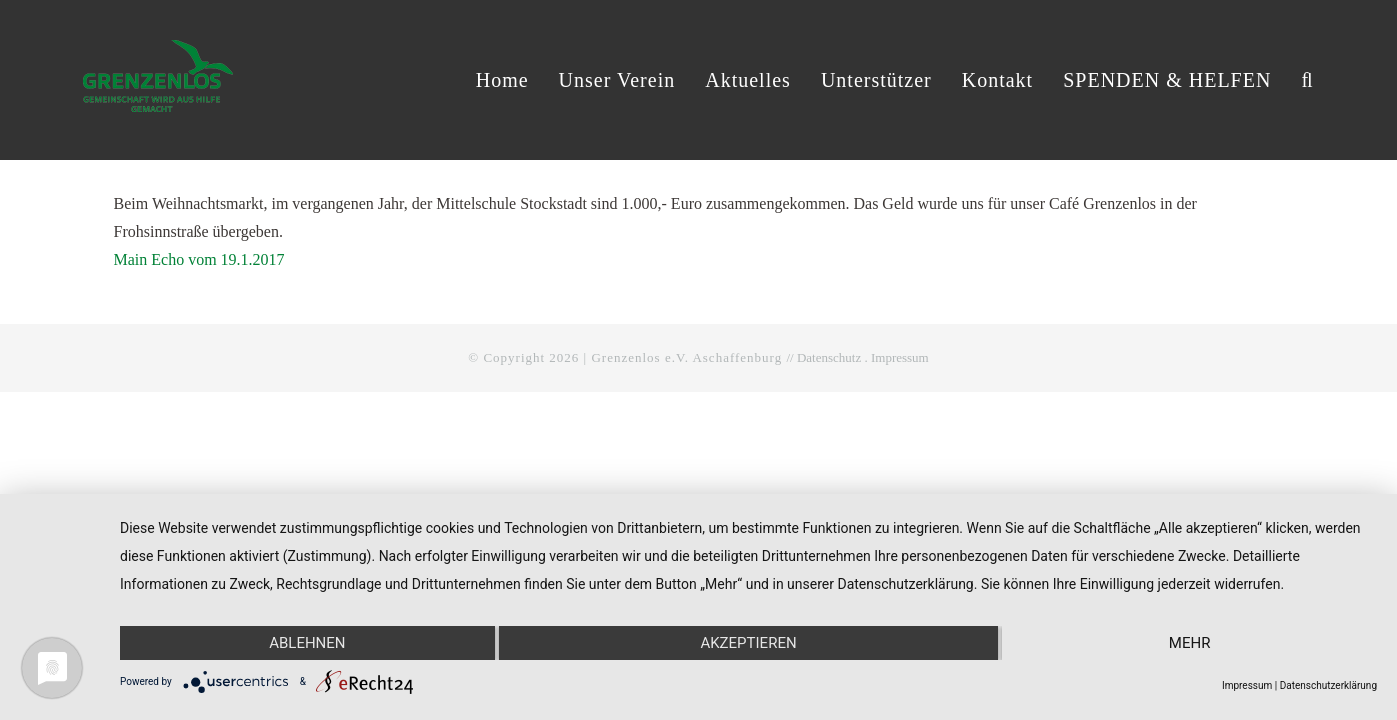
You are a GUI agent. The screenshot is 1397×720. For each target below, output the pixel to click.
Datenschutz (829, 357)
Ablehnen (307, 643)
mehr (1190, 643)
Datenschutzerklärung (1328, 685)
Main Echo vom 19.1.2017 (199, 259)
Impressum (900, 357)
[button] (1307, 80)
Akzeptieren (748, 643)
